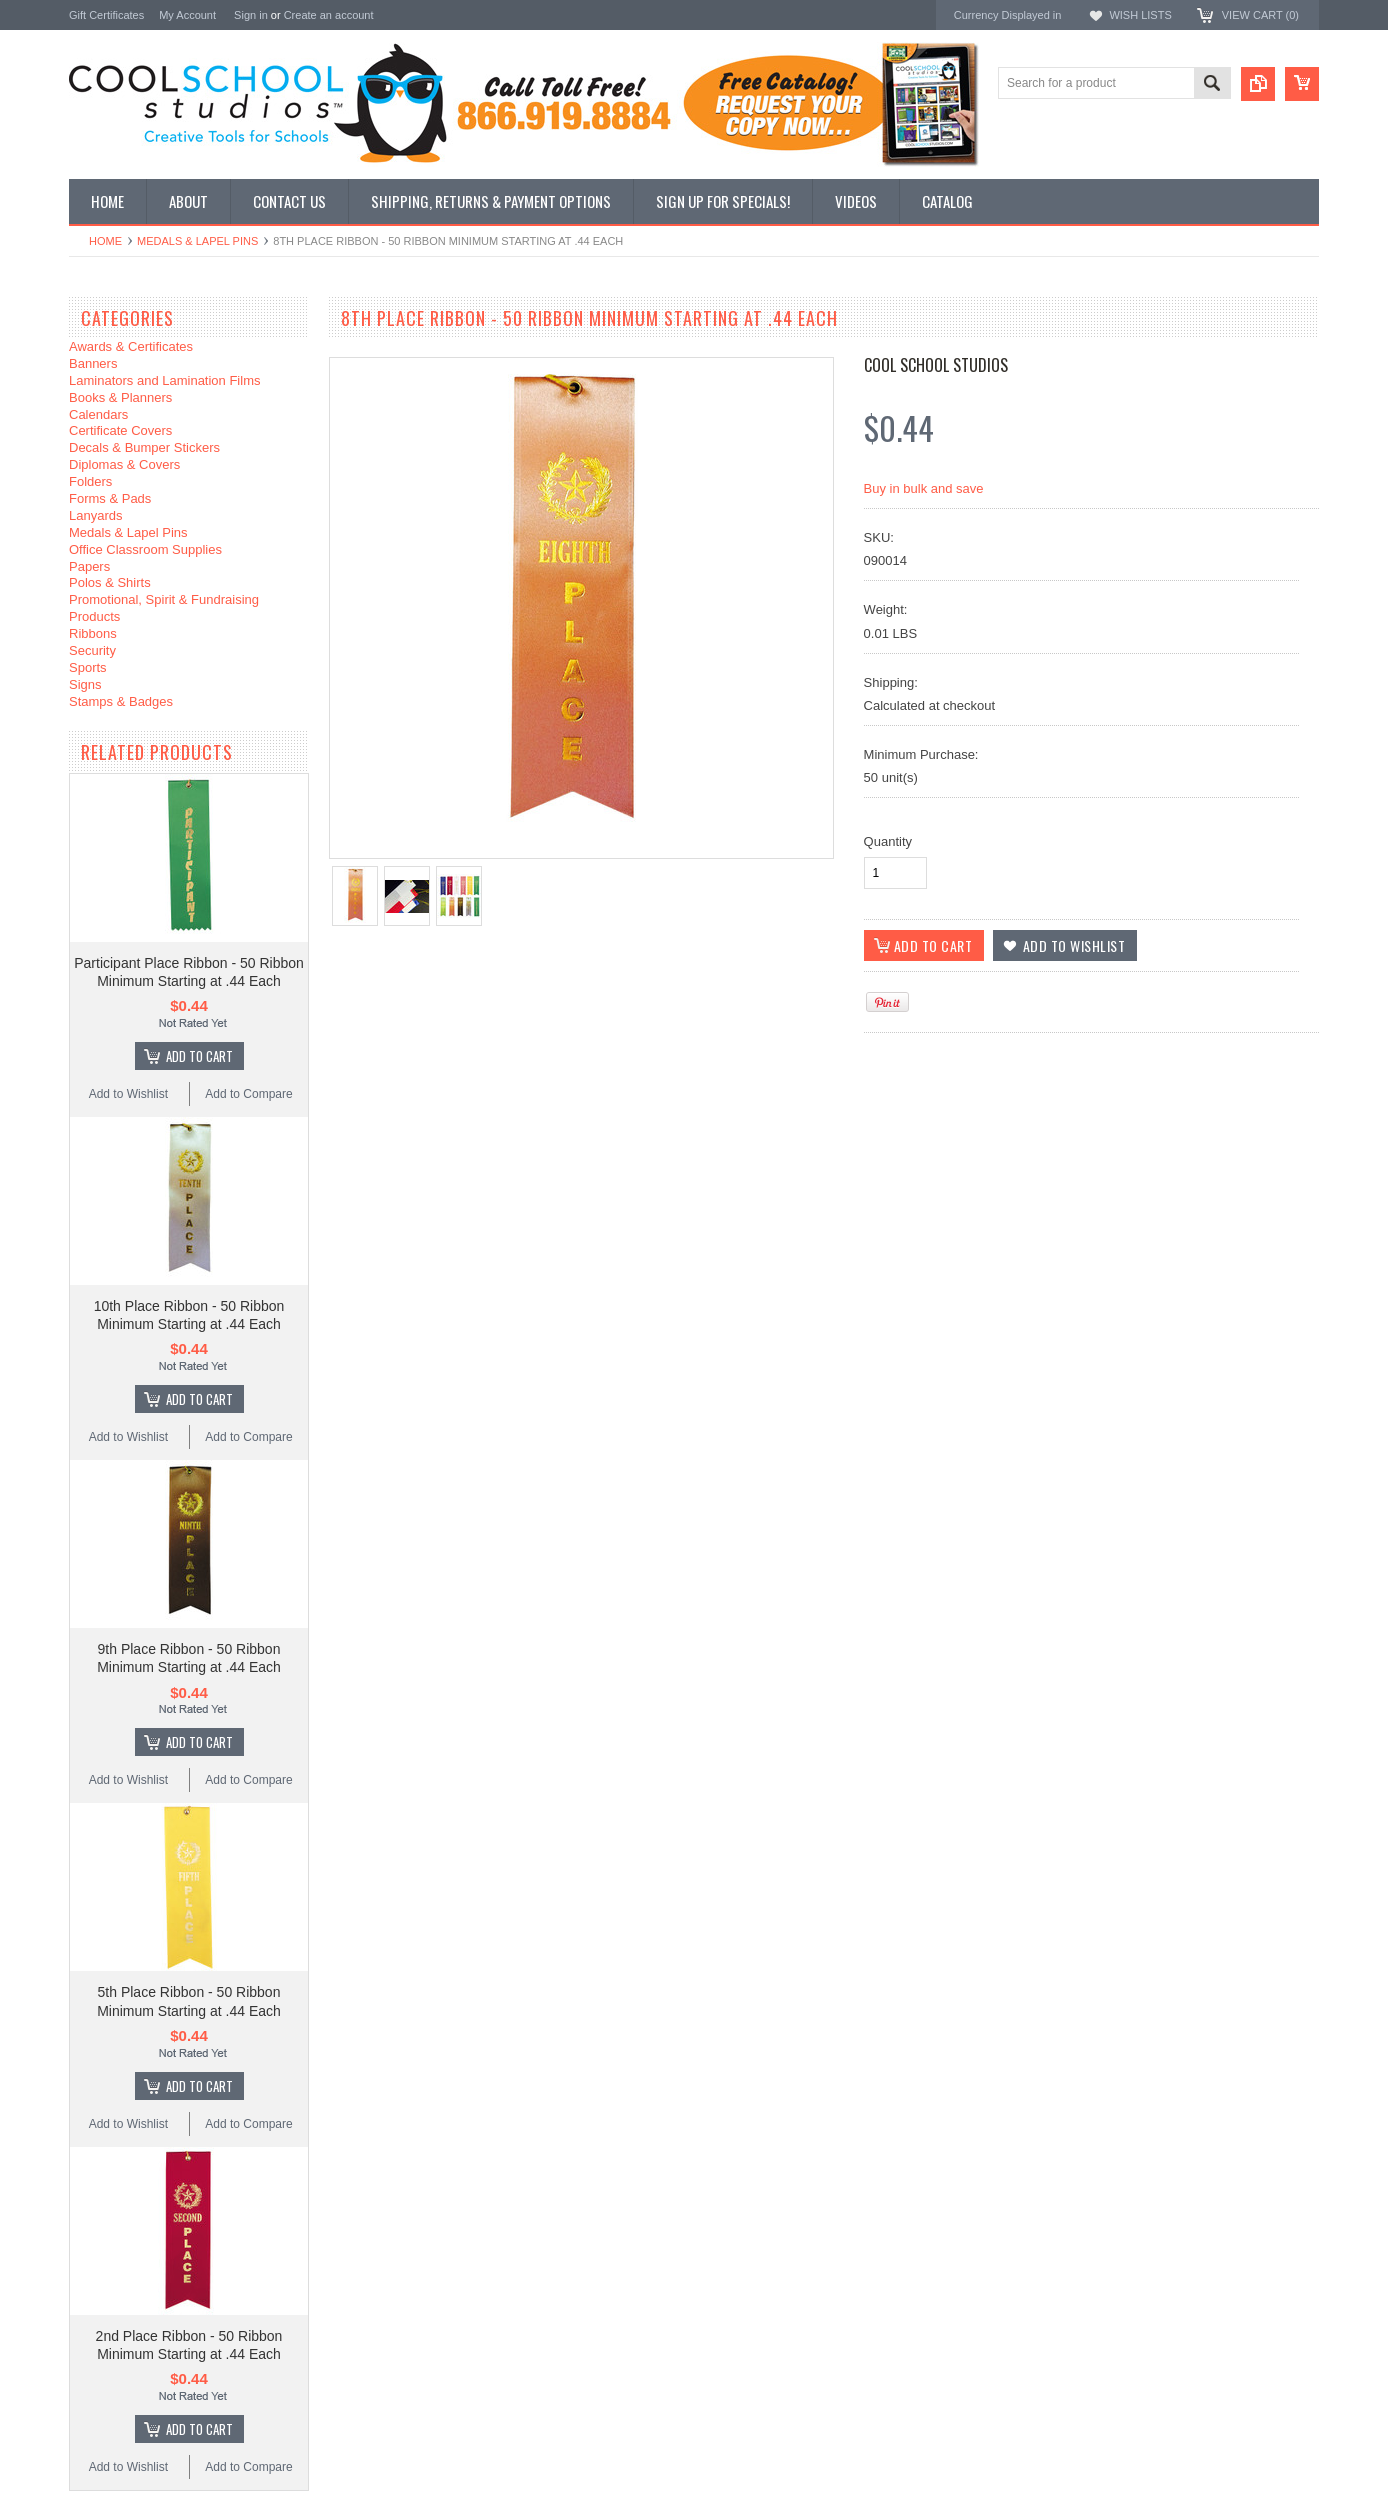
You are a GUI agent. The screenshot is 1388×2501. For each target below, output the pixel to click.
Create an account (329, 15)
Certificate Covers (120, 430)
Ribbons (93, 633)
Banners (93, 363)
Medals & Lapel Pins (197, 241)
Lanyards (95, 515)
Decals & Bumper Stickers (144, 447)
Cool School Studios (936, 365)
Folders (90, 481)
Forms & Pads (110, 498)
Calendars (98, 414)
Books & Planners (120, 397)
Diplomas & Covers (124, 464)
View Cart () (1260, 15)
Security (92, 650)
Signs (85, 684)
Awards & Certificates (131, 346)
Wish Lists (1140, 15)
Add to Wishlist (128, 1094)
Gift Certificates (106, 15)
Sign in (251, 15)
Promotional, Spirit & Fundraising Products (164, 608)
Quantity (888, 841)
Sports (88, 667)
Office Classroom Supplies (145, 549)
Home (105, 241)
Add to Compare (248, 1094)
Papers (89, 566)
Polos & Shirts (110, 582)
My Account (187, 15)
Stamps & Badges (121, 701)
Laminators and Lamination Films (164, 380)
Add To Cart (199, 1056)
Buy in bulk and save (924, 488)
